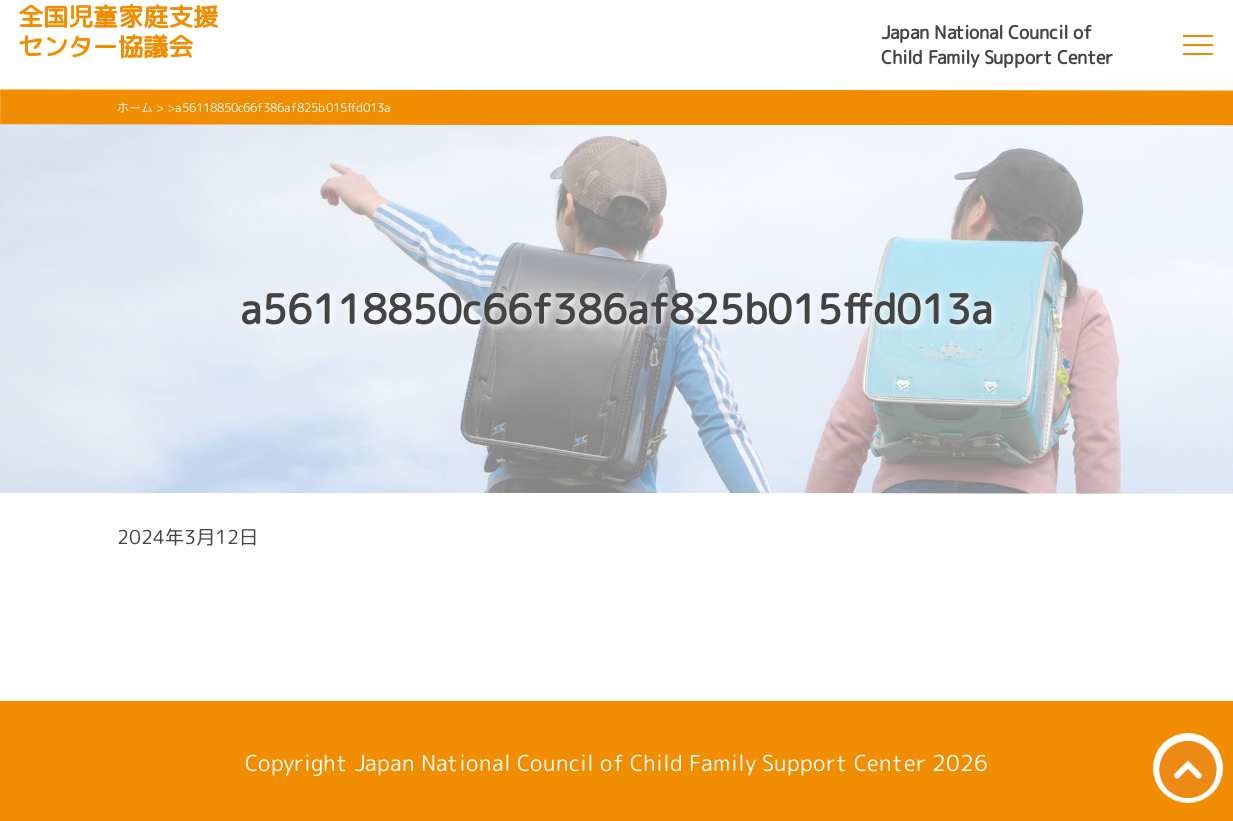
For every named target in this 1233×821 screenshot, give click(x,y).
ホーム (135, 107)
